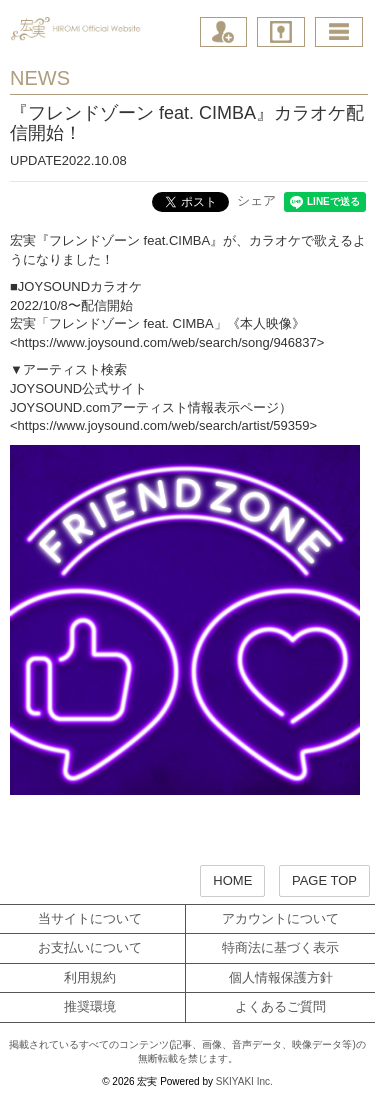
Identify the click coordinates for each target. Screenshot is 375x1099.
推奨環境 (90, 1006)
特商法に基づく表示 (280, 947)
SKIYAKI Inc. (244, 1081)
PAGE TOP (324, 880)
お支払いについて (90, 947)
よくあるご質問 (280, 1006)
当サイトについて (90, 918)
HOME (232, 880)
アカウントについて (280, 918)
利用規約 (90, 977)
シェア (256, 200)
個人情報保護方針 (281, 977)
